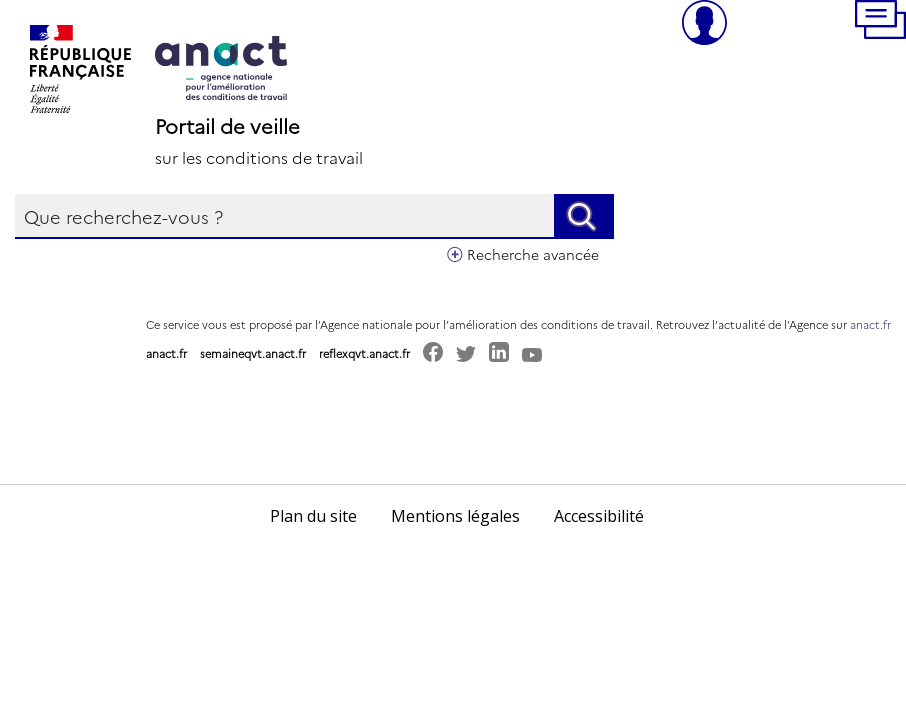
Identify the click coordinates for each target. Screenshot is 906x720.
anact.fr (870, 324)
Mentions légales (455, 516)
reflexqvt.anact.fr (364, 353)
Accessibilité (599, 516)
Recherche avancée (533, 254)
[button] (880, 22)
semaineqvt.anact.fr (253, 353)
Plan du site (313, 516)
